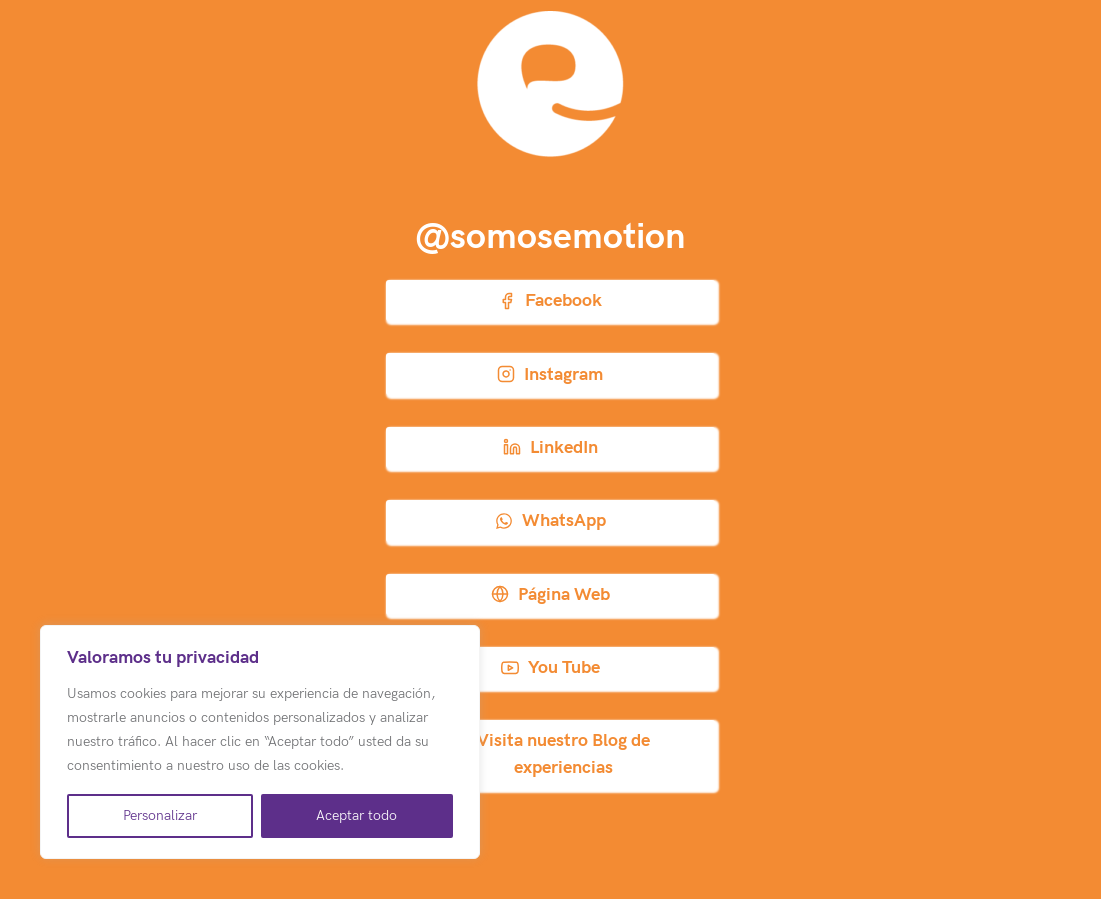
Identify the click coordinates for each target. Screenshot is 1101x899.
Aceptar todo (356, 815)
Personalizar (160, 815)
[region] (260, 742)
